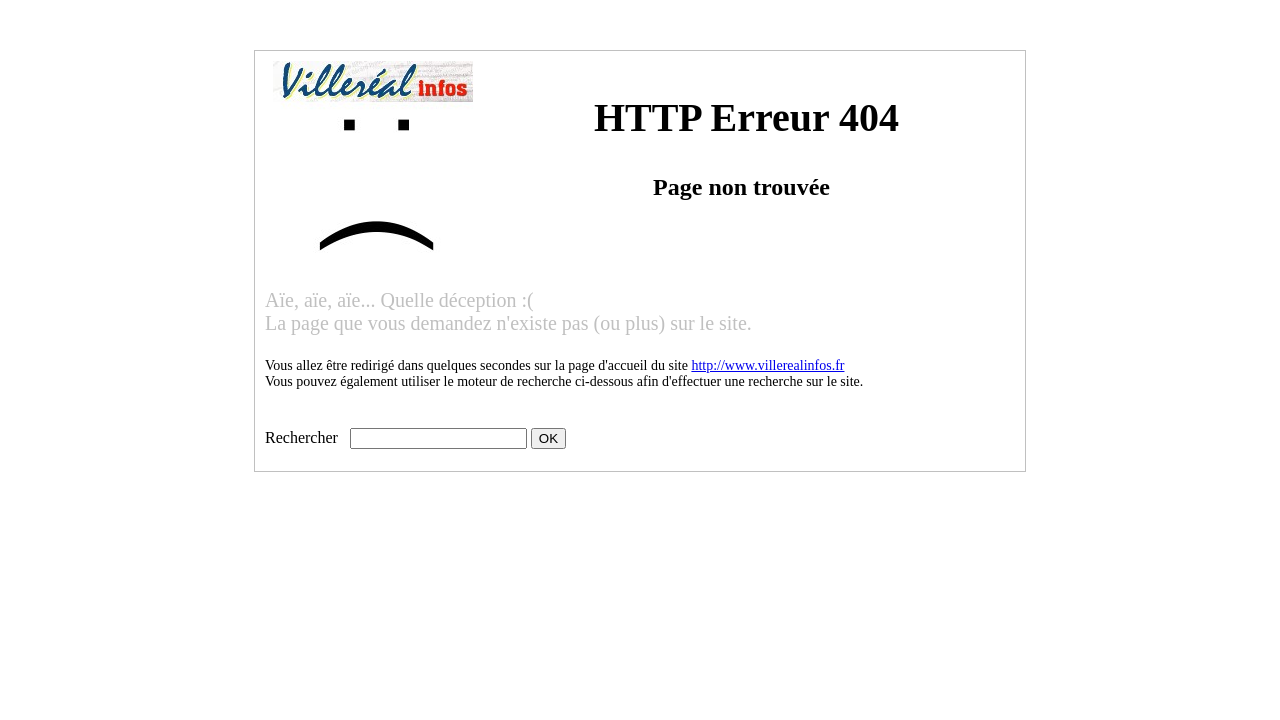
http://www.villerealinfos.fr (767, 365)
